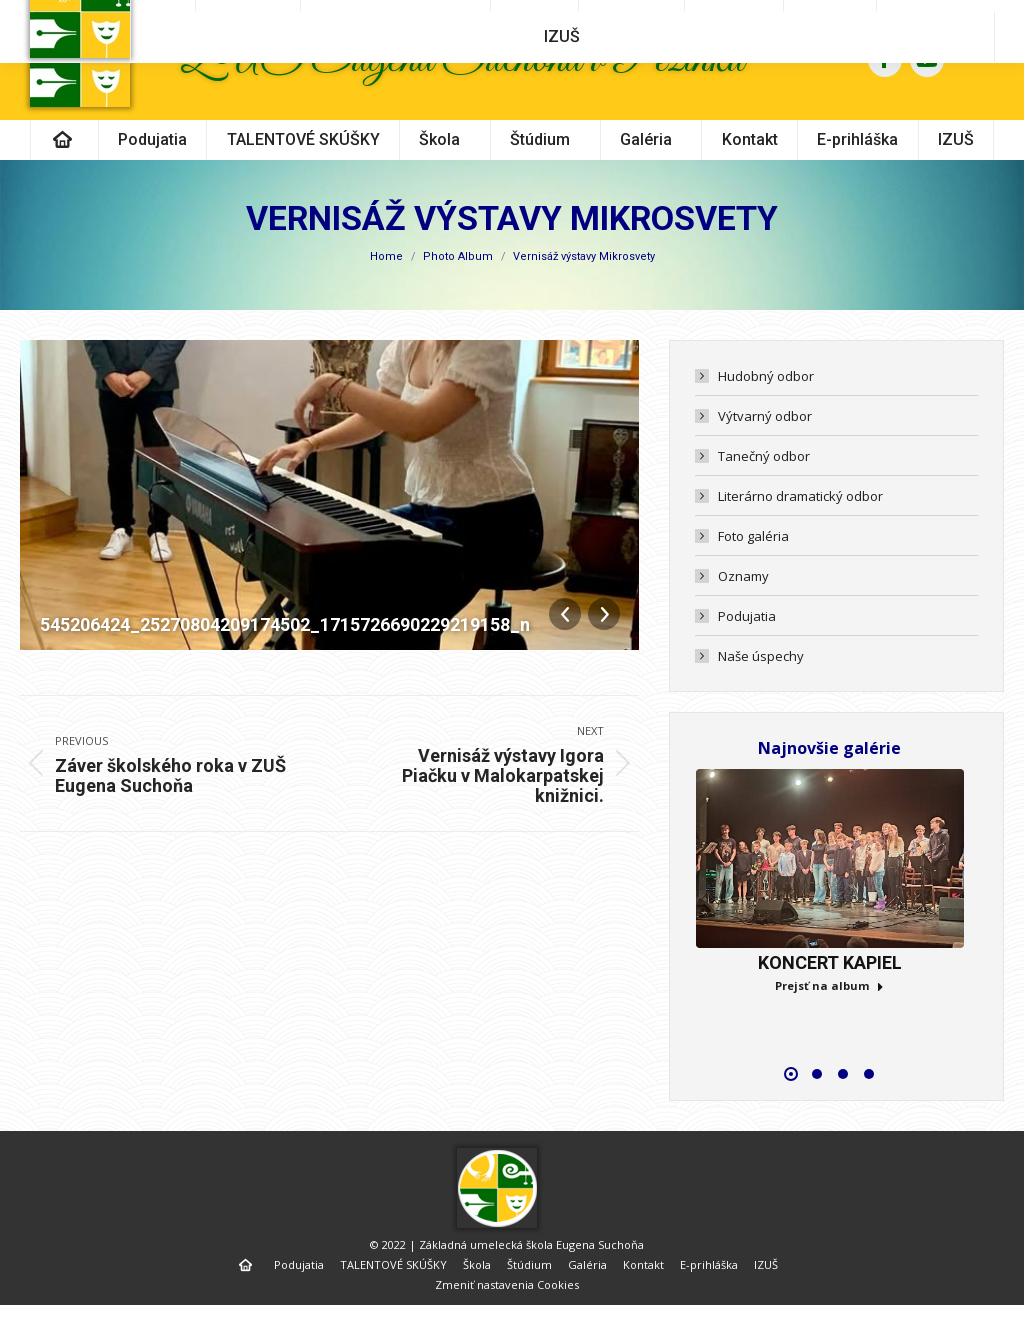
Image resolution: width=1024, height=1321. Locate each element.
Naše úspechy (761, 692)
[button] (791, 1110)
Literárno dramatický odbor (800, 532)
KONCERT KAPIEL (830, 998)
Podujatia (747, 652)
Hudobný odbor (766, 412)
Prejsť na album (829, 1021)
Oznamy (743, 612)
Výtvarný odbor (765, 452)
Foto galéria (753, 572)
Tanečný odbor (764, 492)
